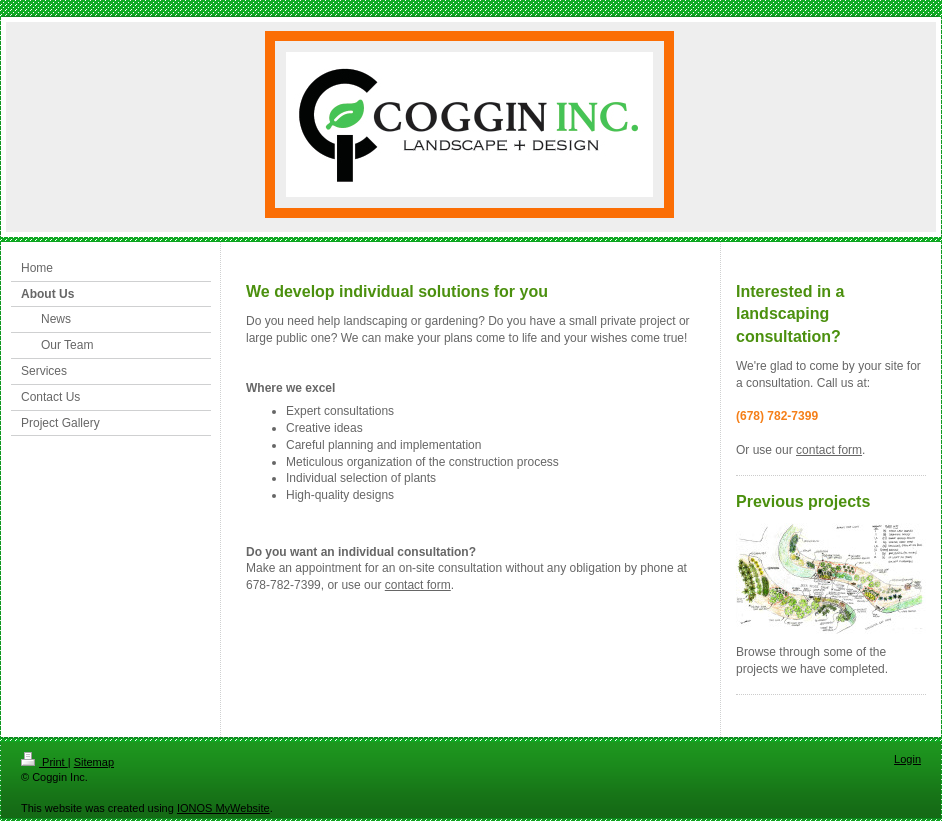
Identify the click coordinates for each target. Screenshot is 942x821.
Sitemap (94, 762)
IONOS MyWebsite (223, 808)
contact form (418, 585)
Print (44, 762)
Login (907, 759)
